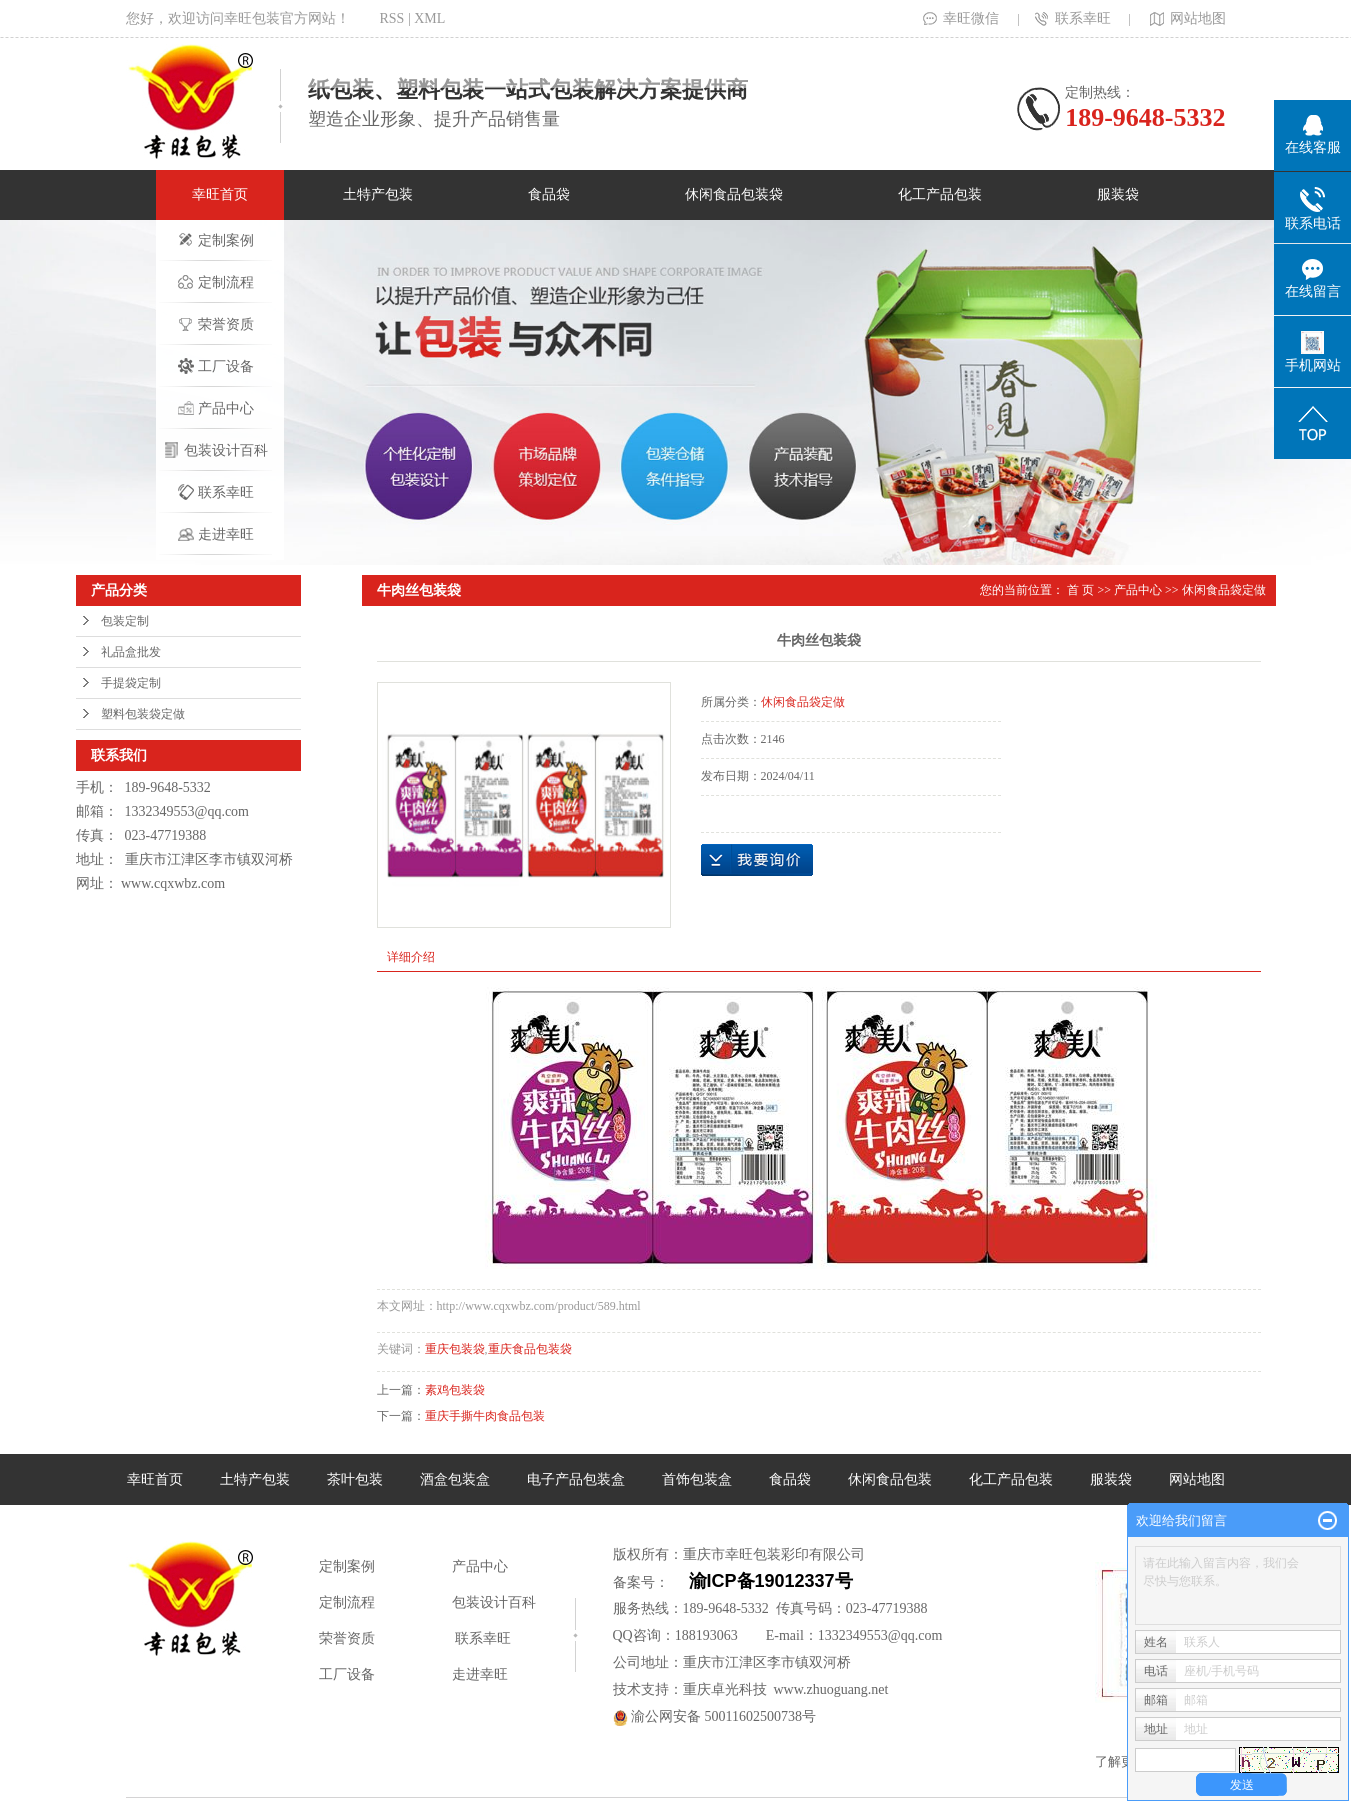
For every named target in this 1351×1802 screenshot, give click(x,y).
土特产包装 (378, 194)
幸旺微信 (961, 18)
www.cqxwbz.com (173, 883)
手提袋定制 (131, 683)
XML (429, 18)
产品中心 (216, 408)
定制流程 (216, 282)
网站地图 (1186, 18)
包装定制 (125, 621)
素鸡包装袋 (455, 1390)
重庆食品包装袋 (530, 1349)
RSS (392, 18)
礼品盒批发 (131, 652)
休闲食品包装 (890, 1479)
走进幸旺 (216, 534)
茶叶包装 (355, 1479)
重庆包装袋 (455, 1349)
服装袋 (1118, 194)
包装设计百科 (216, 450)
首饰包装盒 (697, 1479)
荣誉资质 (216, 324)
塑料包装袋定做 (143, 714)
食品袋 (549, 194)
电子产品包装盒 (576, 1479)
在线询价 (757, 860)
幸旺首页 (220, 194)
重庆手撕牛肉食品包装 (485, 1416)
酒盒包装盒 (455, 1479)
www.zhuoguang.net (831, 1689)
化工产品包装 (940, 194)
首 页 (1080, 590)
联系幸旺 (1073, 18)
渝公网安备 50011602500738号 (714, 1716)
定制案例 (216, 240)
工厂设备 (216, 366)
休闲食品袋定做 (1224, 590)
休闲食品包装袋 (734, 194)
